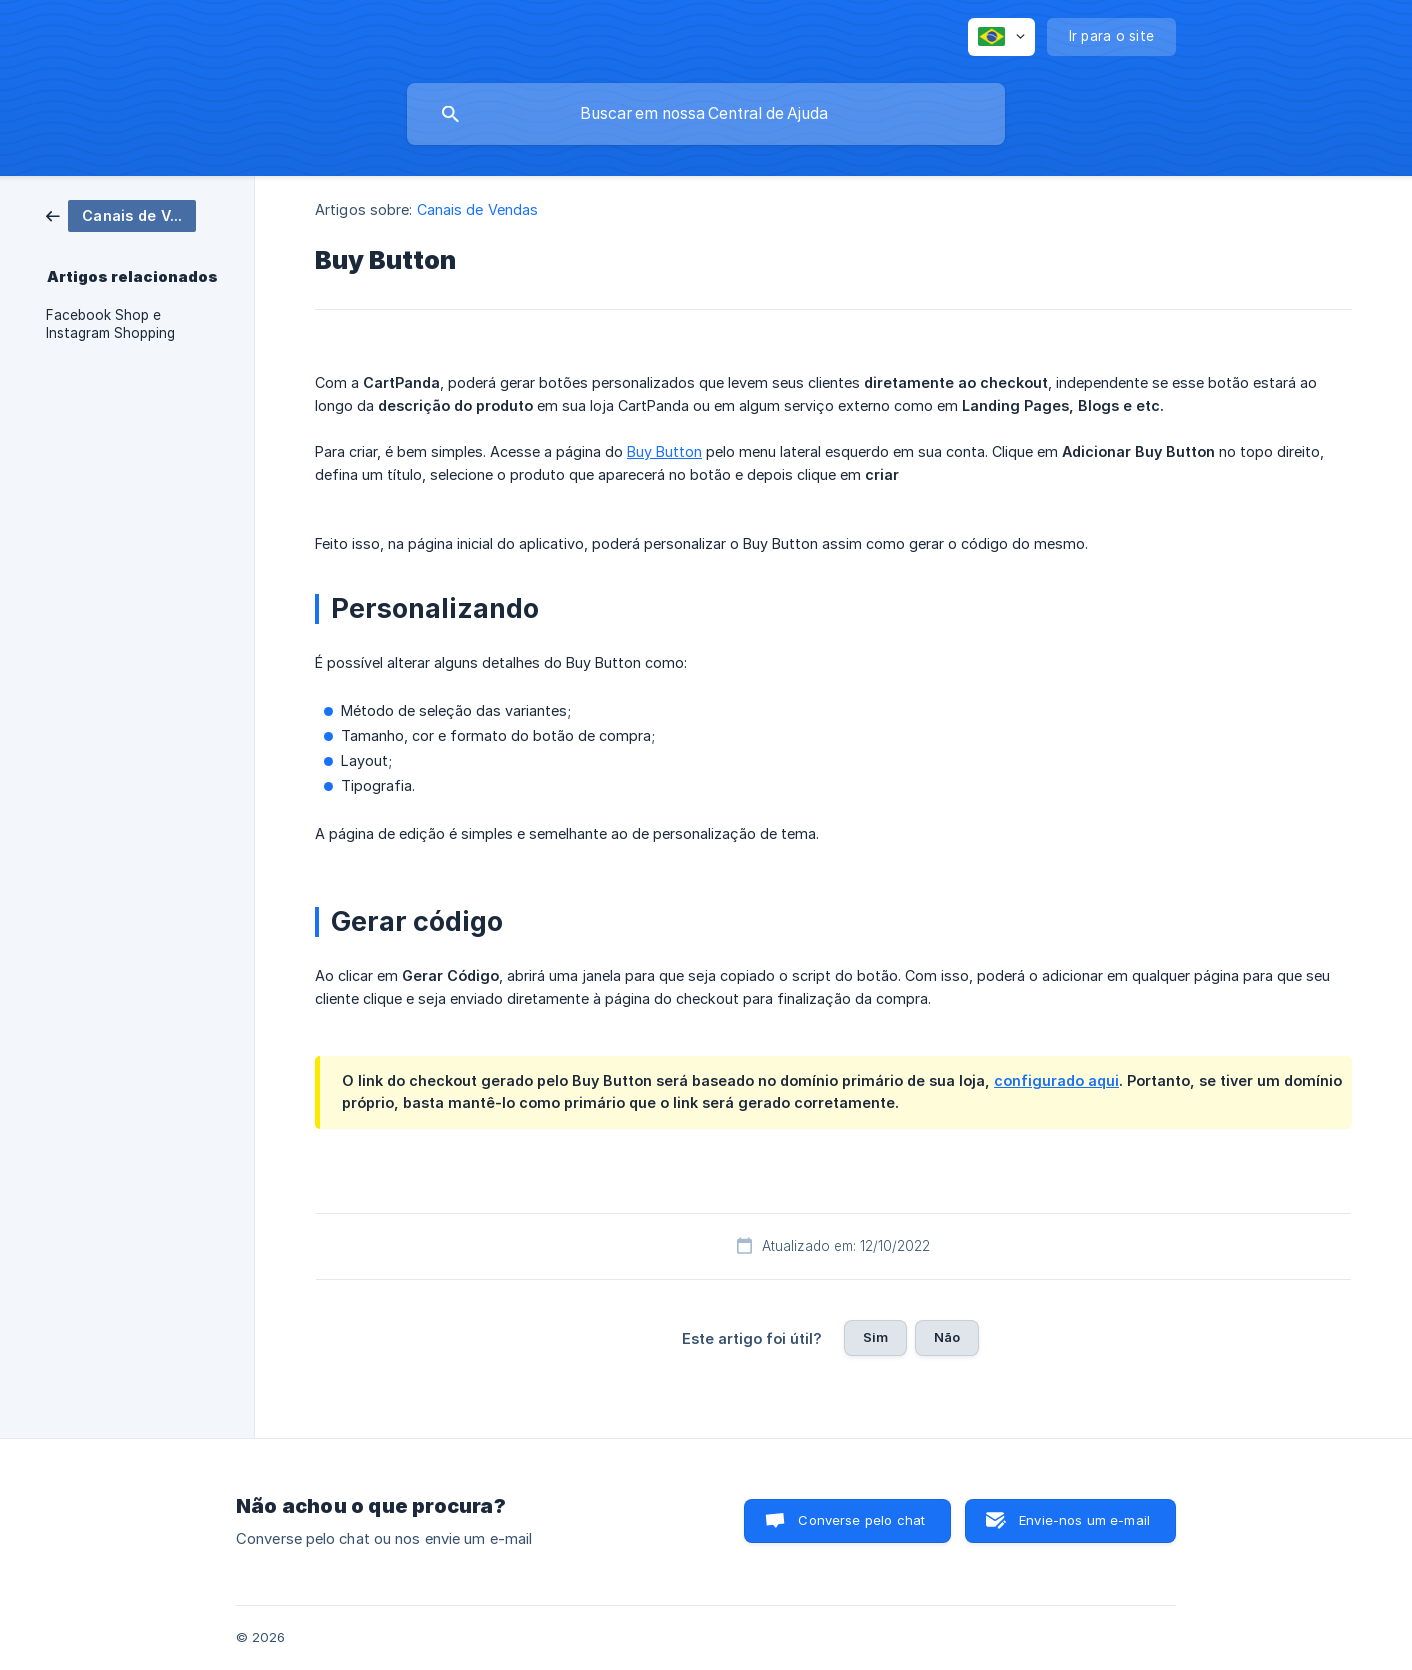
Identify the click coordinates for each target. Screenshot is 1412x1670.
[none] (1001, 37)
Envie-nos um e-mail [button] (1084, 1520)
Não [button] (947, 1337)
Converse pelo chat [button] (861, 1520)
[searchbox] (706, 114)
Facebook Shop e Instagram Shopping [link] (110, 324)
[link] (121, 214)
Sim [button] (875, 1337)
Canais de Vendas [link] (478, 209)
